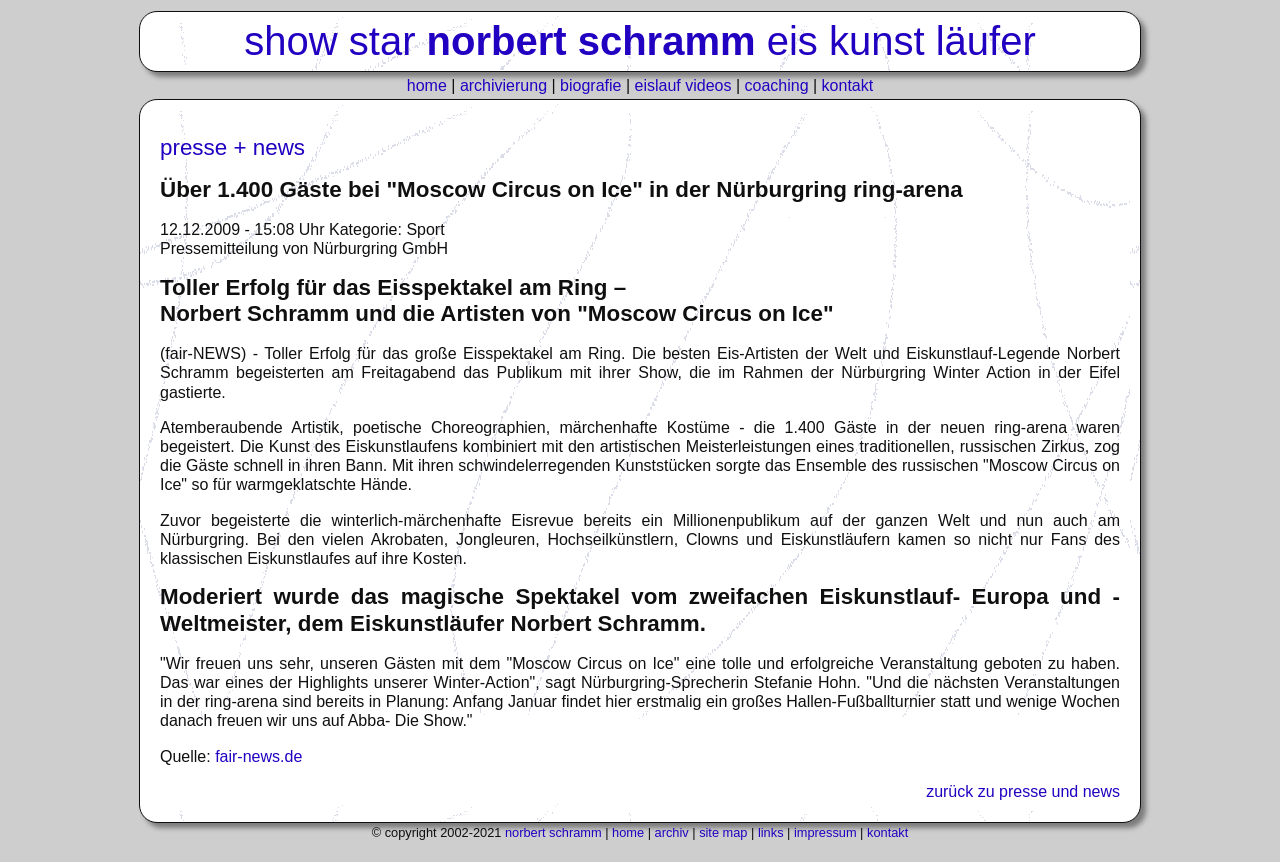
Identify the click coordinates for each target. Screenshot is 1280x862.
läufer (986, 41)
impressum (825, 832)
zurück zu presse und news (1023, 791)
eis (792, 41)
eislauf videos (683, 85)
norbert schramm (553, 832)
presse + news (232, 147)
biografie (590, 85)
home (427, 85)
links (771, 832)
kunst (877, 41)
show (290, 41)
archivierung (503, 85)
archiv (672, 832)
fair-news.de (258, 756)
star (382, 41)
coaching (777, 85)
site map (723, 832)
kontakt (848, 85)
